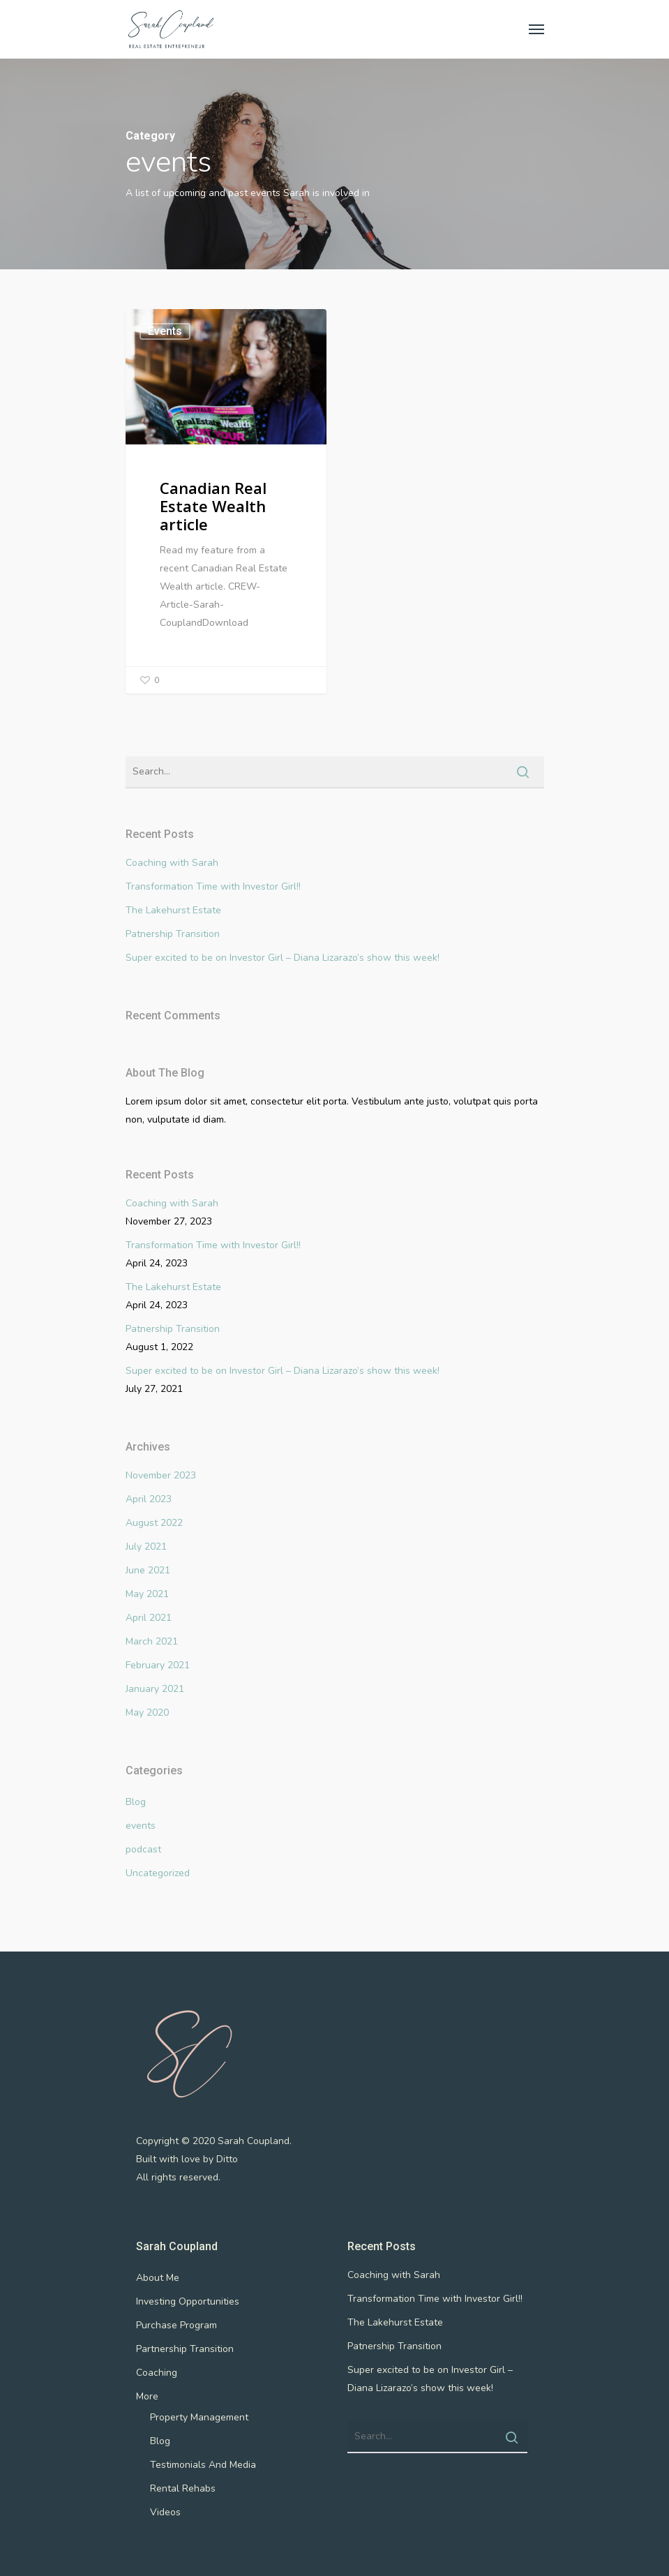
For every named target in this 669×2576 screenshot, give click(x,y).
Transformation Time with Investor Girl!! (213, 886)
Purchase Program (176, 2325)
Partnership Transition (185, 2349)
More (147, 2396)
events (165, 331)
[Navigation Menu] (536, 29)
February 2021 (158, 1665)
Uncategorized (158, 1873)
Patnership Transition (173, 934)
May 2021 (147, 1594)
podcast (143, 1849)
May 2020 (147, 1712)
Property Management (199, 2417)
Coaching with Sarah (172, 862)
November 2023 (161, 1475)
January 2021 (155, 1688)
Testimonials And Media (203, 2464)
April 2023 (149, 1499)
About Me (157, 2277)
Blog (136, 1802)
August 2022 (154, 1522)
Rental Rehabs (183, 2488)
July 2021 (146, 1546)
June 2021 (148, 1570)
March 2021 (152, 1641)
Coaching (156, 2372)
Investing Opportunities (187, 2301)
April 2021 (149, 1617)
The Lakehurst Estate (173, 910)
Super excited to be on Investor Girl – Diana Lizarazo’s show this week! (282, 957)
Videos (165, 2512)
